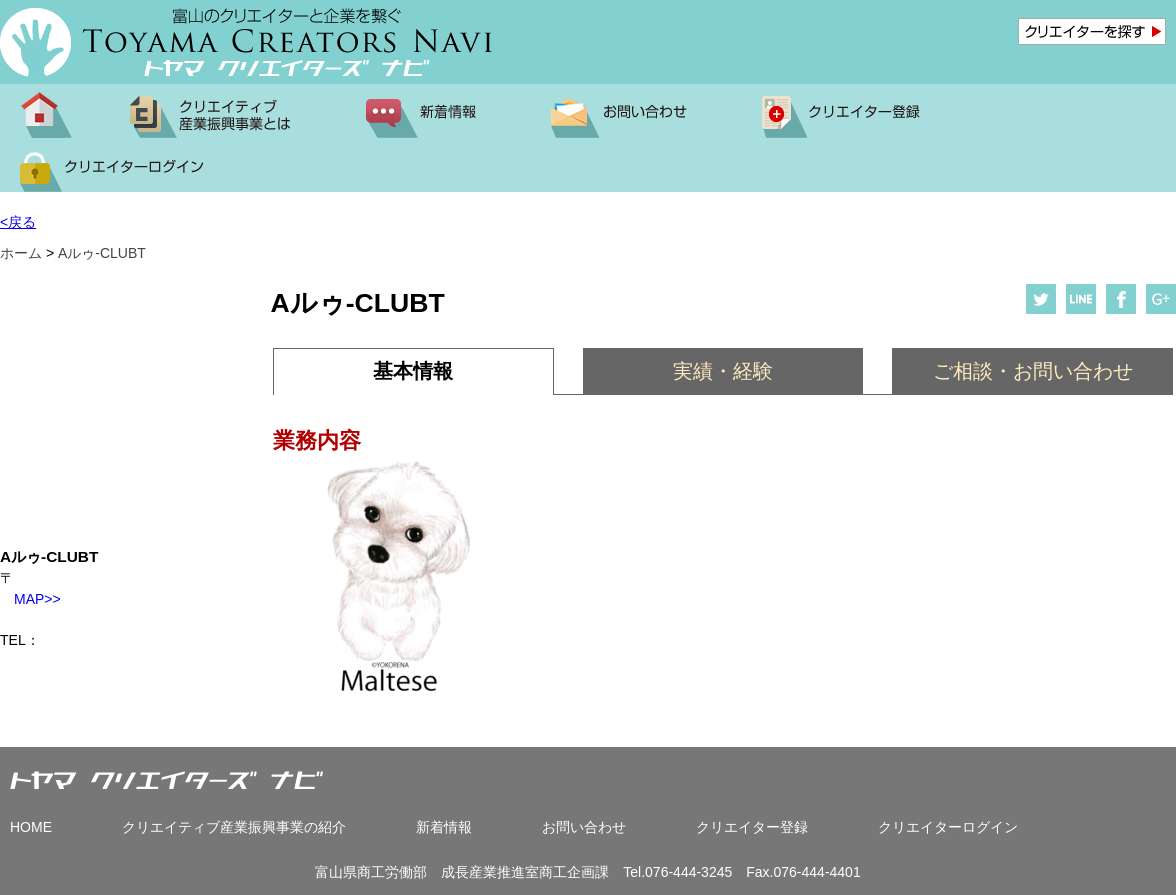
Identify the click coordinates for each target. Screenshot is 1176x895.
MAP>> (30, 599)
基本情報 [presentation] (413, 371)
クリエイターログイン (948, 827)
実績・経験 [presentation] (723, 371)
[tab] (413, 371)
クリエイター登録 (752, 827)
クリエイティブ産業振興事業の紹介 (234, 827)
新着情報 (444, 827)
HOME (31, 827)
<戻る (18, 222)
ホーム (21, 253)
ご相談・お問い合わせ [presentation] (1033, 371)
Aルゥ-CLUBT (102, 253)
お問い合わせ (584, 827)
